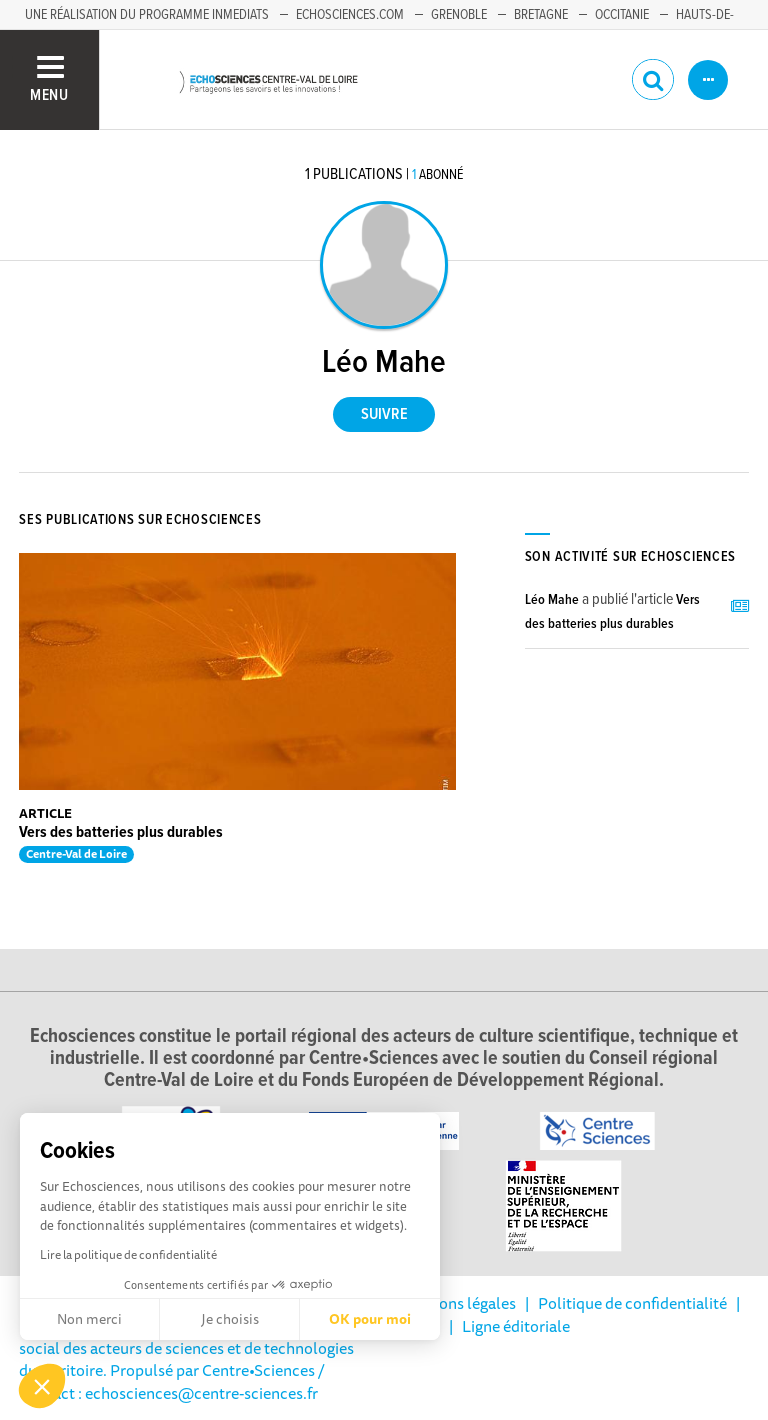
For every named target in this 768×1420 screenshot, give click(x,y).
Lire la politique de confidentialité (128, 1254)
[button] (42, 1386)
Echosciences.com (350, 15)
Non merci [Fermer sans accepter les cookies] (89, 1319)
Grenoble (459, 15)
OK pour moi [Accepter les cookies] (370, 1319)
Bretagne (541, 15)
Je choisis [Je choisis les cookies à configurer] (230, 1319)
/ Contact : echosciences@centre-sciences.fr (172, 1381)
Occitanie (622, 15)
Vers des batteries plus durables (121, 832)
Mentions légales (457, 1303)
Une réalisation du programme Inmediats (147, 15)
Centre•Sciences (258, 1370)
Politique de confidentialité (632, 1303)
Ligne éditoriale (516, 1326)
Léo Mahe (552, 600)
